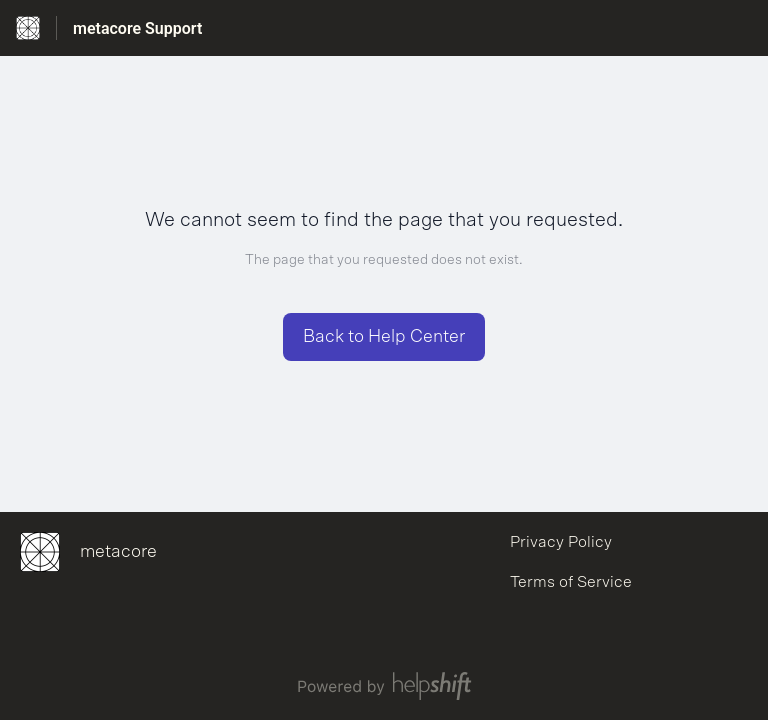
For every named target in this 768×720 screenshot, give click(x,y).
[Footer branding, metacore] (98, 552)
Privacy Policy (561, 542)
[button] (384, 337)
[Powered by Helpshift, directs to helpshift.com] (384, 686)
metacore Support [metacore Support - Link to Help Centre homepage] (137, 28)
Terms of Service (571, 582)
